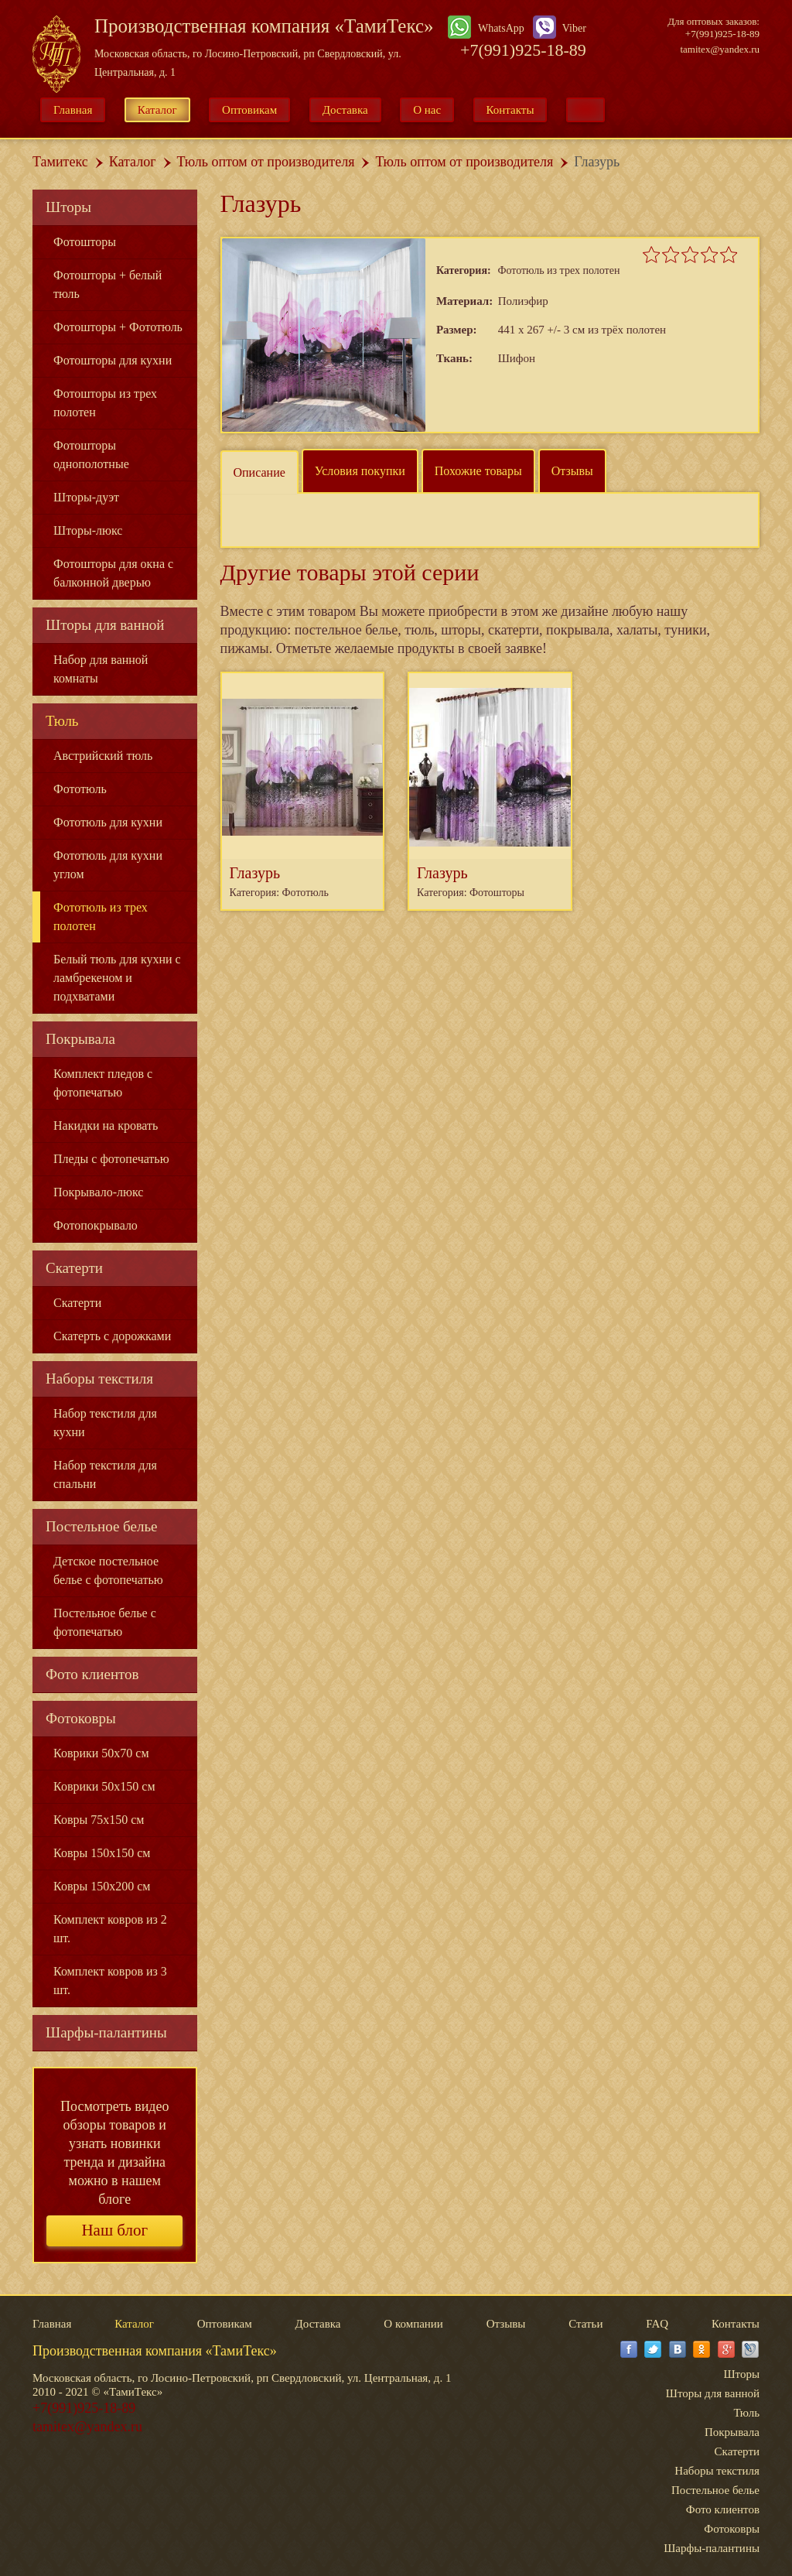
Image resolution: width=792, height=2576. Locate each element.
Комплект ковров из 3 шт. (110, 1980)
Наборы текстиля (99, 1378)
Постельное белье (102, 1526)
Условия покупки (360, 470)
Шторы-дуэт (86, 497)
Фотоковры (81, 1718)
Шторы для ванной (105, 625)
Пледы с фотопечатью (111, 1158)
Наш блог (114, 2230)
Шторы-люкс (87, 530)
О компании (413, 2324)
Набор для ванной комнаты (100, 669)
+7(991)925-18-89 (523, 50)
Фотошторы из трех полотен (105, 403)
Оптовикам (249, 110)
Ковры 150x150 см (101, 1852)
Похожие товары (478, 470)
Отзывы (572, 470)
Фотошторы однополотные (91, 454)
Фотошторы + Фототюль (118, 327)
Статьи (585, 2324)
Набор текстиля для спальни (105, 1474)
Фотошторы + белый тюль (107, 284)
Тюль (62, 721)
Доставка (345, 110)
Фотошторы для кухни (112, 360)
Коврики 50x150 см (104, 1786)
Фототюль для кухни (107, 822)
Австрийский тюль (102, 755)
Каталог (157, 110)
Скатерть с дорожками (112, 1336)
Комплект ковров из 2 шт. (110, 1929)
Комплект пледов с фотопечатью (102, 1083)
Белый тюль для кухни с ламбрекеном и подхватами (117, 978)
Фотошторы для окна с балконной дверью (113, 573)
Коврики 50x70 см (101, 1753)
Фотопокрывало (95, 1225)
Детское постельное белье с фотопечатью (108, 1570)
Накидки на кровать (105, 1125)
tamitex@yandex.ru (720, 49)
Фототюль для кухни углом (107, 865)
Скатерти (74, 1268)
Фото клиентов (92, 1674)
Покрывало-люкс (98, 1192)
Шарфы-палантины (106, 2032)
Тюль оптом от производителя (266, 161)
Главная (72, 110)
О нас (427, 110)
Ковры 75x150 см (98, 1819)
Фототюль (80, 788)
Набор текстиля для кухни (105, 1423)
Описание (259, 472)
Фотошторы (84, 241)
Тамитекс (60, 161)
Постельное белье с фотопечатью (104, 1622)
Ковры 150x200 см (101, 1886)
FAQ (657, 2324)
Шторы (68, 207)
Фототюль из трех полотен (100, 916)
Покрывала (80, 1039)
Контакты (510, 110)
